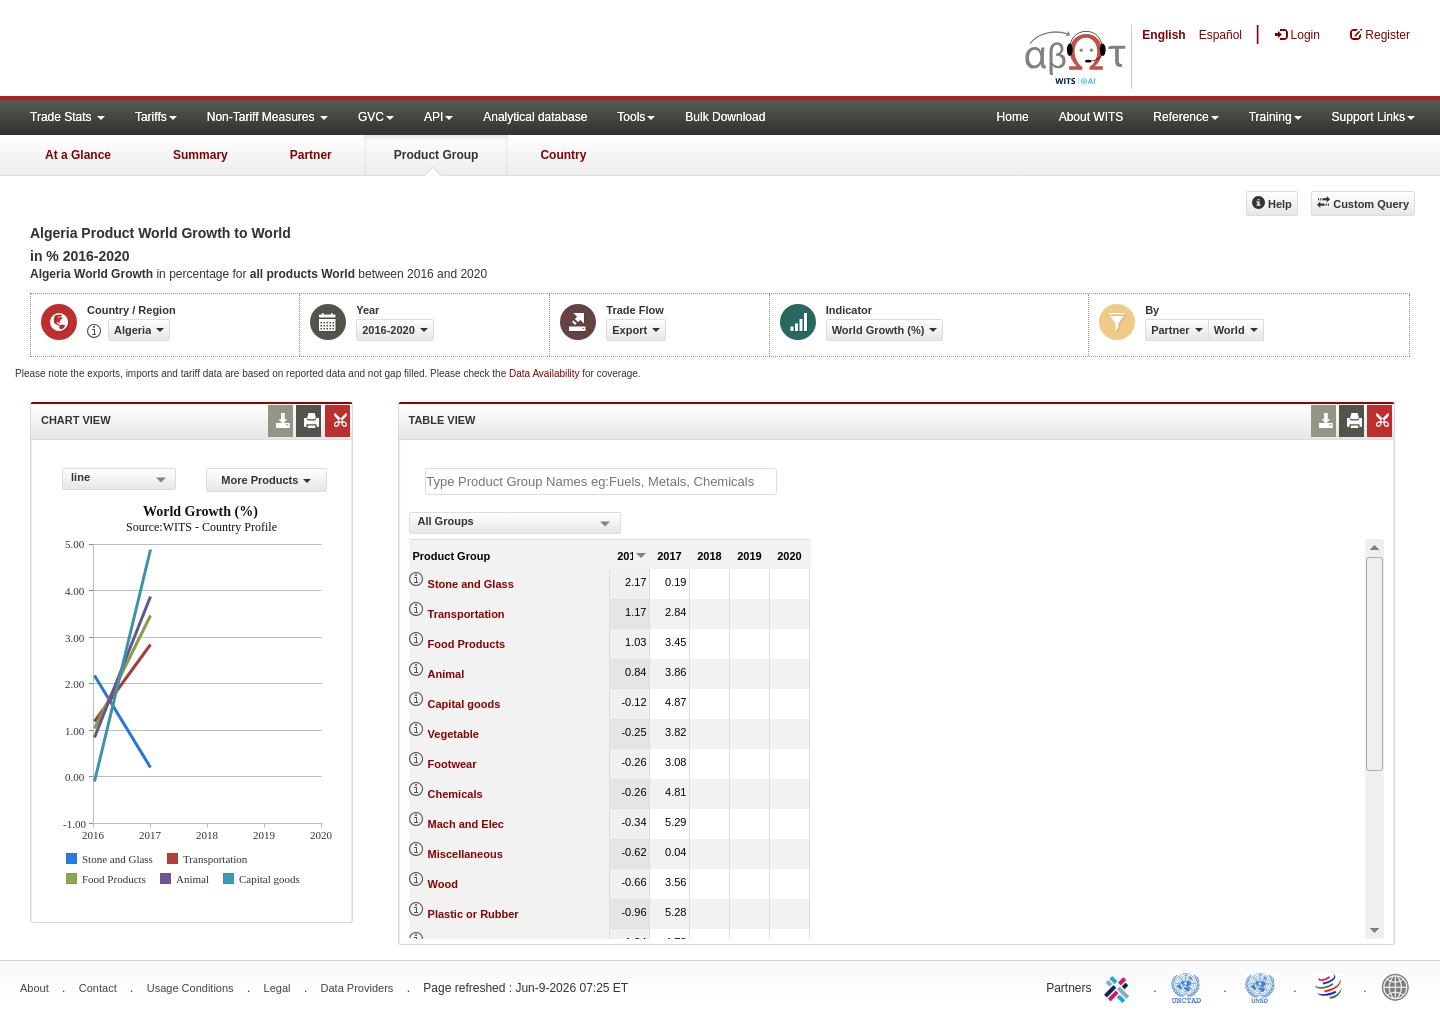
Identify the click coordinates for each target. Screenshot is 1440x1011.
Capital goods (464, 704)
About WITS (1091, 117)
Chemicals (455, 794)
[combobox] (119, 479)
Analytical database (535, 117)
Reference (1185, 117)
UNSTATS (1260, 986)
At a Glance (78, 155)
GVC (376, 117)
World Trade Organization (1330, 986)
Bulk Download (725, 117)
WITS (200, 50)
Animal (446, 674)
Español (1220, 35)
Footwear (452, 764)
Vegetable (453, 734)
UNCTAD (1190, 986)
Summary (200, 155)
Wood (443, 884)
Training (1275, 117)
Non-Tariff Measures (267, 117)
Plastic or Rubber (473, 914)
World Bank (1400, 986)
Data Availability (545, 373)
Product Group (436, 155)
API (438, 117)
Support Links (1373, 117)
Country (563, 155)
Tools (636, 117)
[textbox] (601, 481)
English (1163, 35)
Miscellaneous (465, 854)
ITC (1120, 986)
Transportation (466, 614)
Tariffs (156, 117)
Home (1013, 117)
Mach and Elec (466, 824)
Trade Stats (67, 117)
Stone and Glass (471, 584)
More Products (266, 480)
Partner (311, 155)
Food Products (467, 644)
